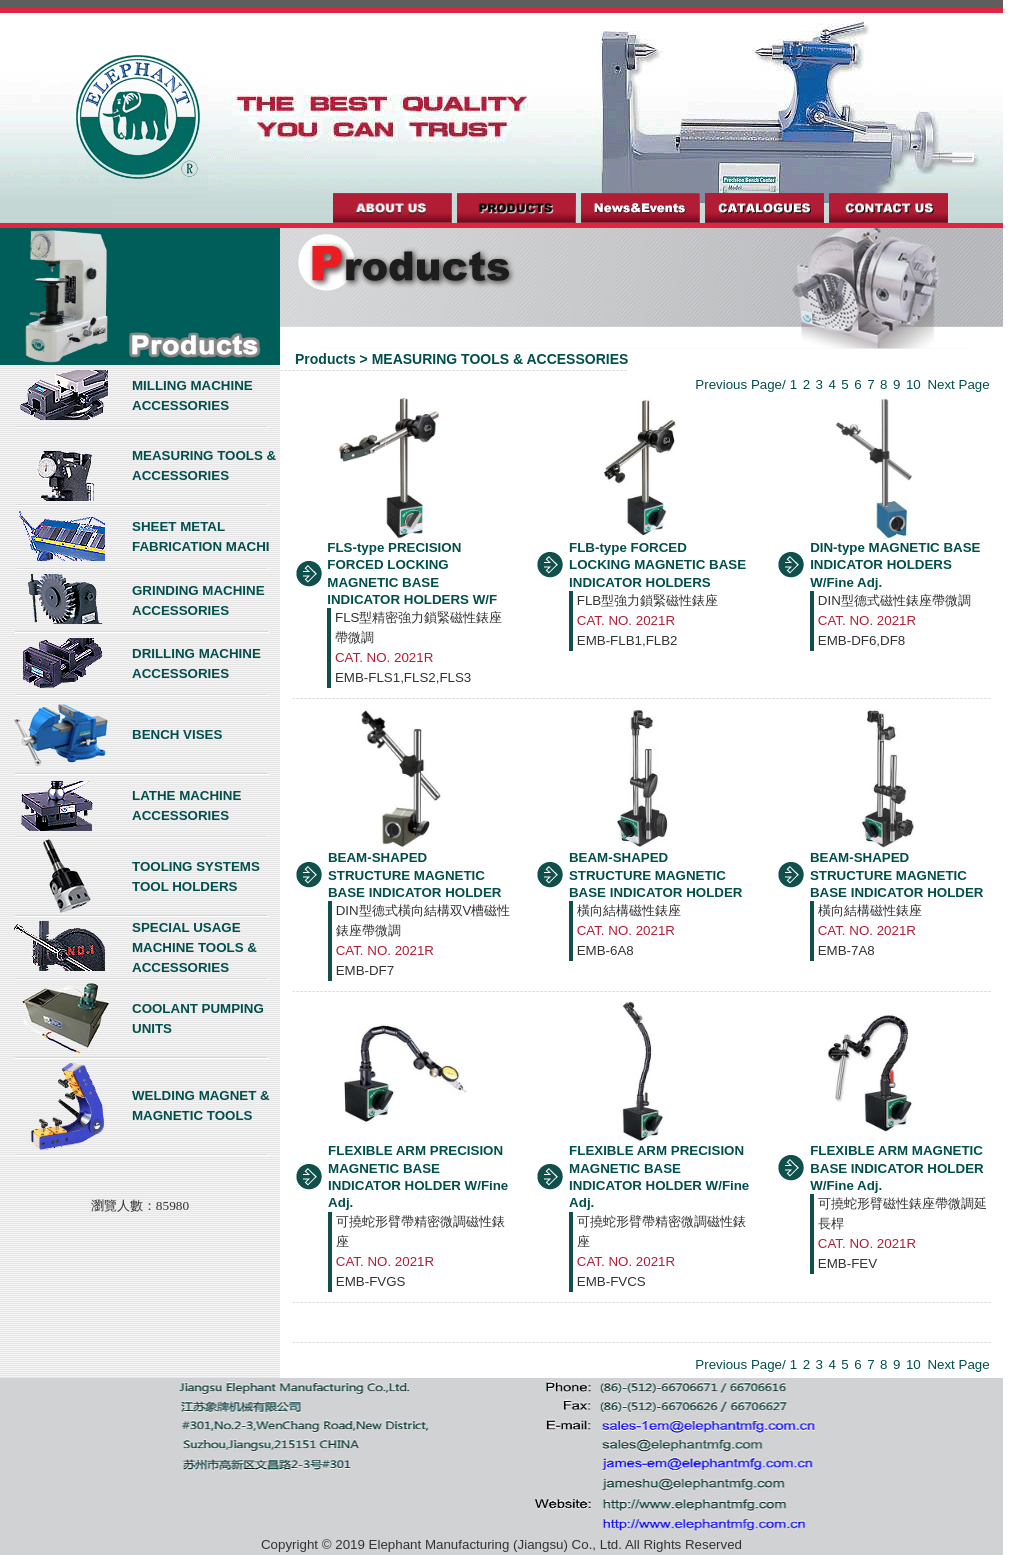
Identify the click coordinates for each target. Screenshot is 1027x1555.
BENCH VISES (177, 734)
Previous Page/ (740, 384)
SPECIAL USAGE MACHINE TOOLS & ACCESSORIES (194, 947)
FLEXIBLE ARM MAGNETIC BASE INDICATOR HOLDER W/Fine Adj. (897, 1168)
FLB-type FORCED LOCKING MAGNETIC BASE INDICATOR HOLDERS (657, 565)
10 (913, 384)
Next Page (958, 384)
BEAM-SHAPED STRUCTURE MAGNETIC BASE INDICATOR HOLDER (415, 875)
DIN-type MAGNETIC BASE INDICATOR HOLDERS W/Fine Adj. (895, 565)
